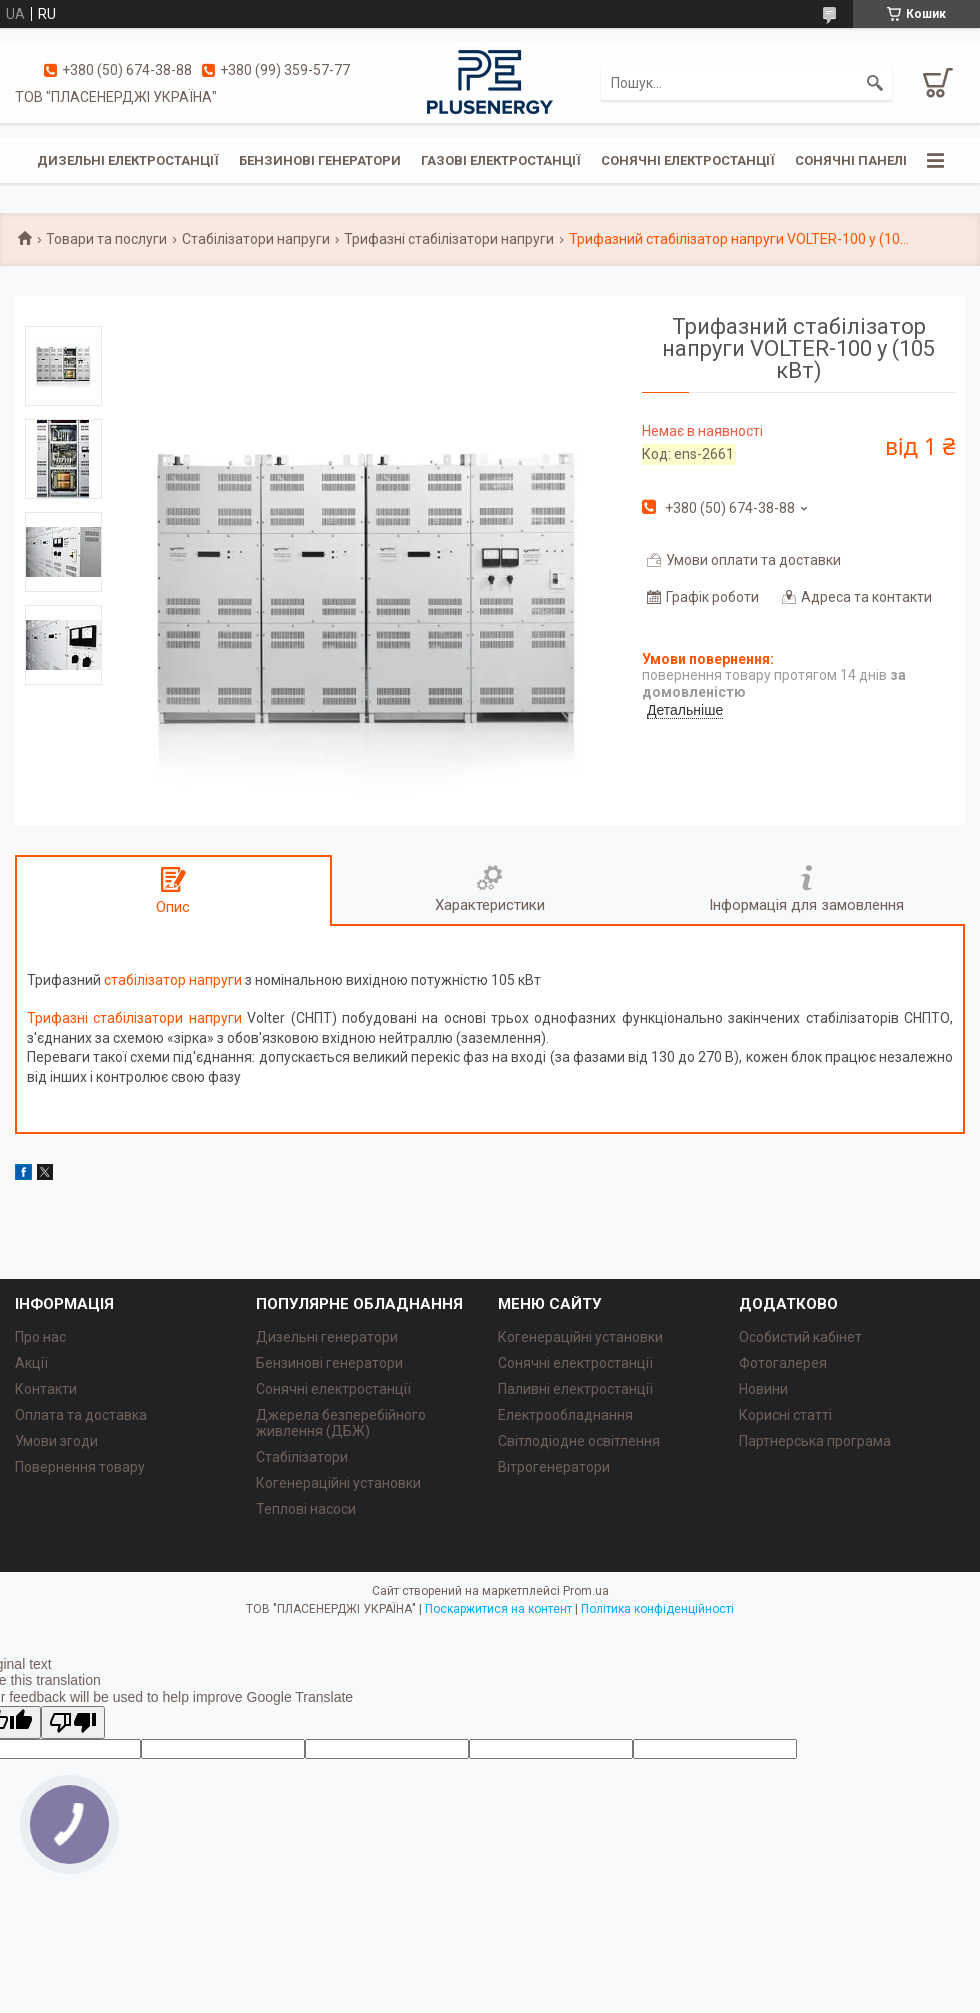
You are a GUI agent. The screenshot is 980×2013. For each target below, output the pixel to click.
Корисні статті (785, 1415)
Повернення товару (80, 1467)
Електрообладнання (565, 1415)
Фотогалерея (783, 1363)
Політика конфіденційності (657, 1609)
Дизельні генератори (327, 1337)
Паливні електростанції (575, 1389)
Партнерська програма (815, 1441)
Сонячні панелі (851, 160)
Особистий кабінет (800, 1337)
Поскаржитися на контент (498, 1609)
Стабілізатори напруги (256, 239)
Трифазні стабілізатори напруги (449, 239)
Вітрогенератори (554, 1467)
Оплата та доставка (81, 1415)
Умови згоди (56, 1441)
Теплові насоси (306, 1509)
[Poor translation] (73, 1722)
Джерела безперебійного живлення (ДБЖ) (341, 1423)
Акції (31, 1363)
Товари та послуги (106, 239)
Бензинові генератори (320, 160)
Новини (763, 1389)
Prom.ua (586, 1591)
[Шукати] (875, 83)
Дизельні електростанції (128, 160)
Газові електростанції (501, 160)
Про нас (40, 1337)
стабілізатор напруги (173, 980)
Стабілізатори (302, 1457)
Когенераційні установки (338, 1483)
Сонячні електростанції (688, 160)
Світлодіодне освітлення (579, 1441)
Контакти (46, 1389)
